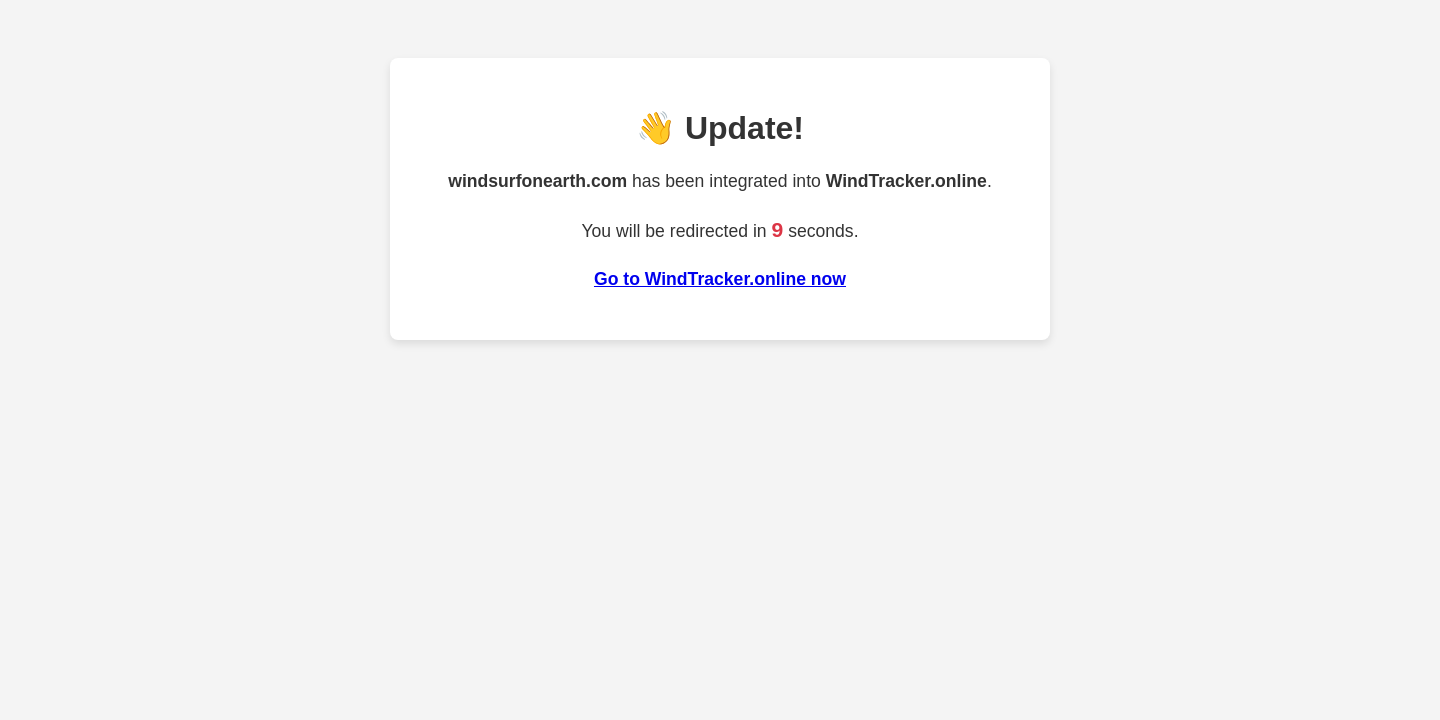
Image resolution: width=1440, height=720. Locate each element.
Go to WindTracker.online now (720, 279)
